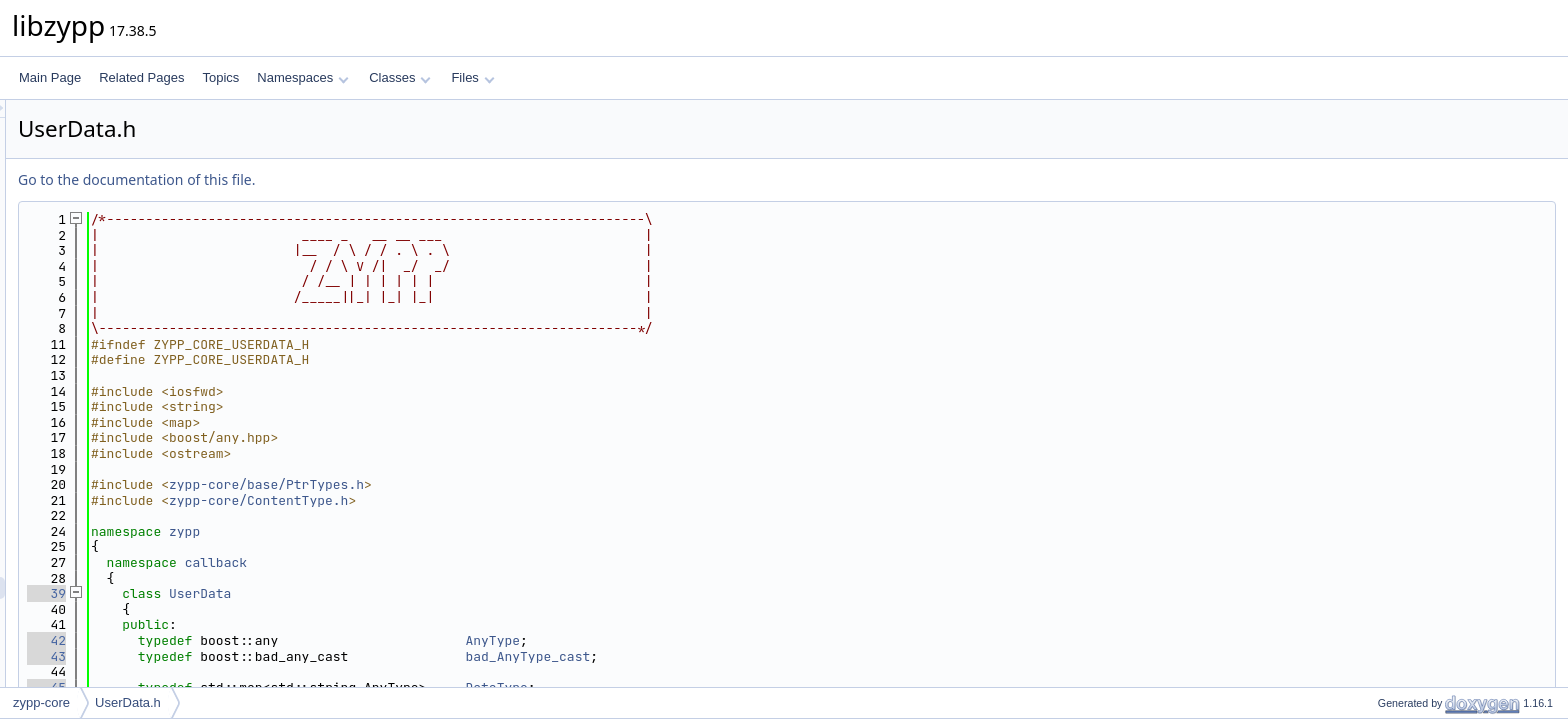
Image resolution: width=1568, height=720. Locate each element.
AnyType (742, 640)
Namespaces (302, 77)
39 (296, 593)
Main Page (50, 77)
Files (472, 77)
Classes (400, 77)
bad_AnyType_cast (777, 656)
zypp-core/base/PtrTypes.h (516, 484)
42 (296, 640)
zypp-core (41, 702)
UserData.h (128, 702)
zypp (434, 531)
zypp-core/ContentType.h (508, 500)
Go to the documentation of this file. (386, 179)
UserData (450, 593)
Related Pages (141, 77)
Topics (220, 77)
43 (296, 656)
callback (466, 562)
